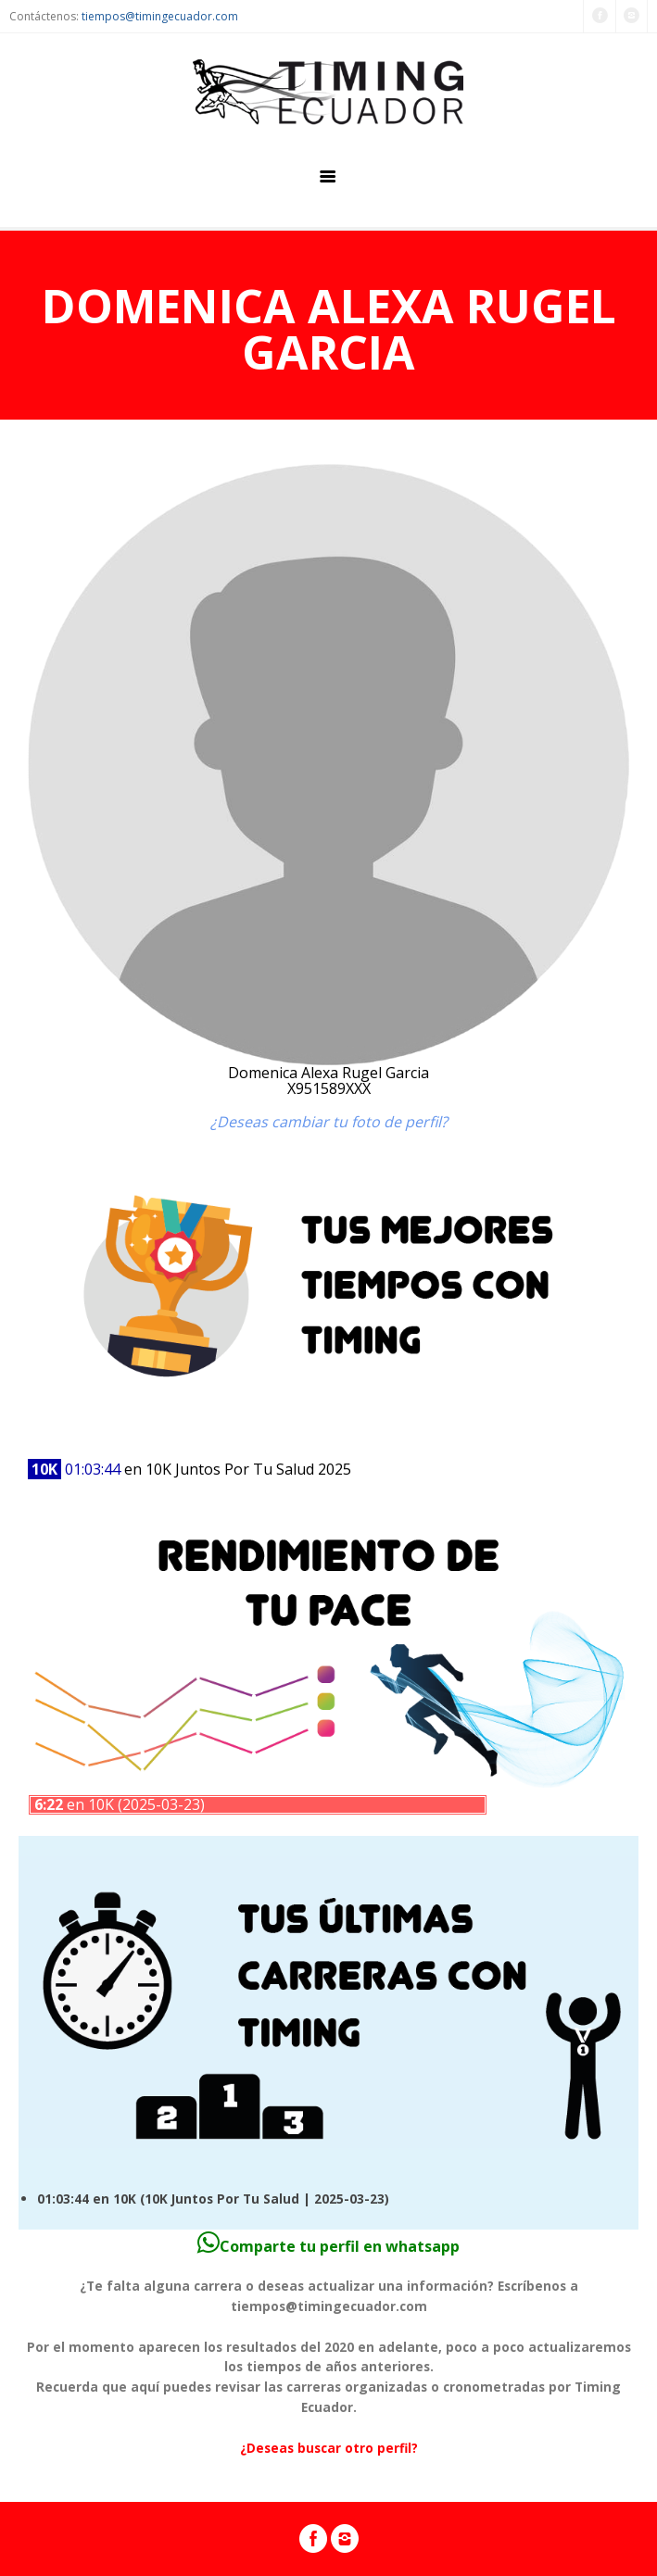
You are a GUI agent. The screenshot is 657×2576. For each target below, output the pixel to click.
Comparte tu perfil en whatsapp (328, 2246)
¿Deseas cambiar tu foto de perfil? (329, 1122)
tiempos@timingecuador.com (160, 16)
